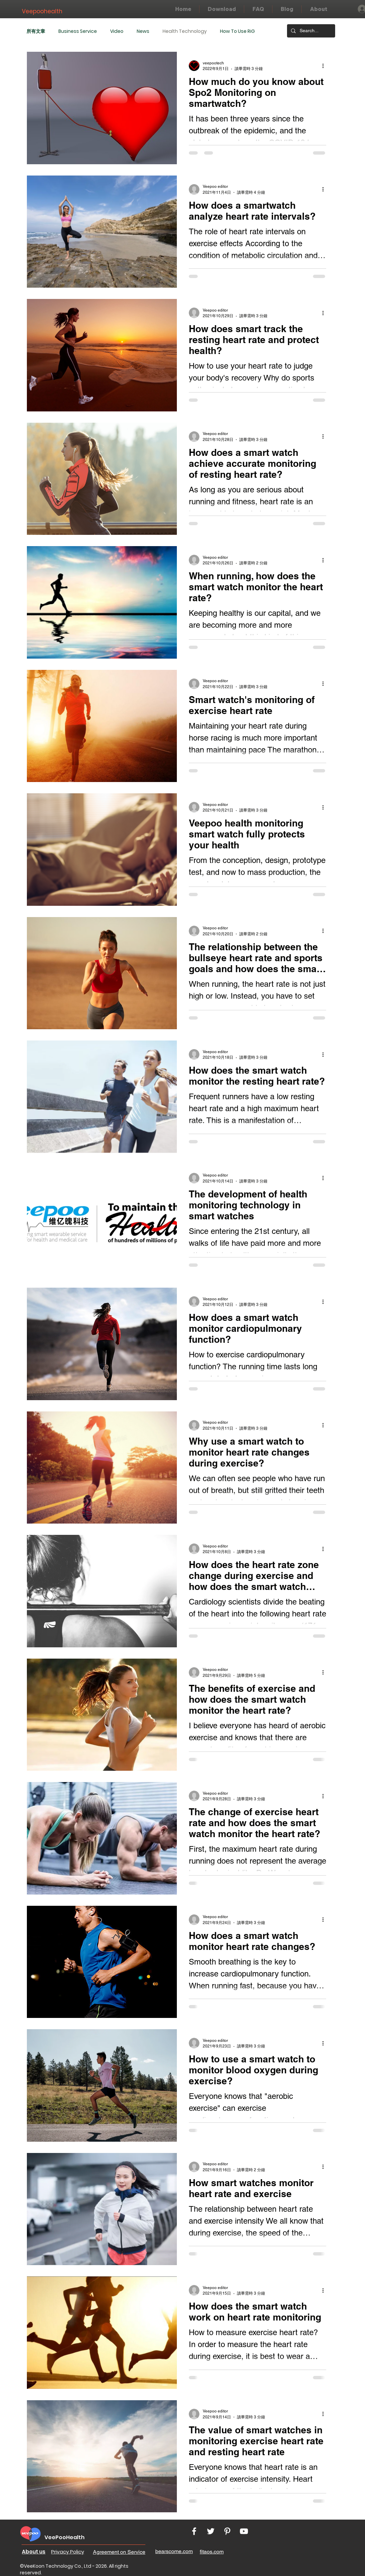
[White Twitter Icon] (211, 2531)
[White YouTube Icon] (244, 2531)
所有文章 (36, 31)
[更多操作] (325, 66)
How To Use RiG (237, 31)
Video (116, 31)
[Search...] (310, 30)
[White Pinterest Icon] (227, 2531)
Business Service (77, 31)
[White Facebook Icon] (194, 2531)
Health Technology (185, 31)
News (143, 31)
